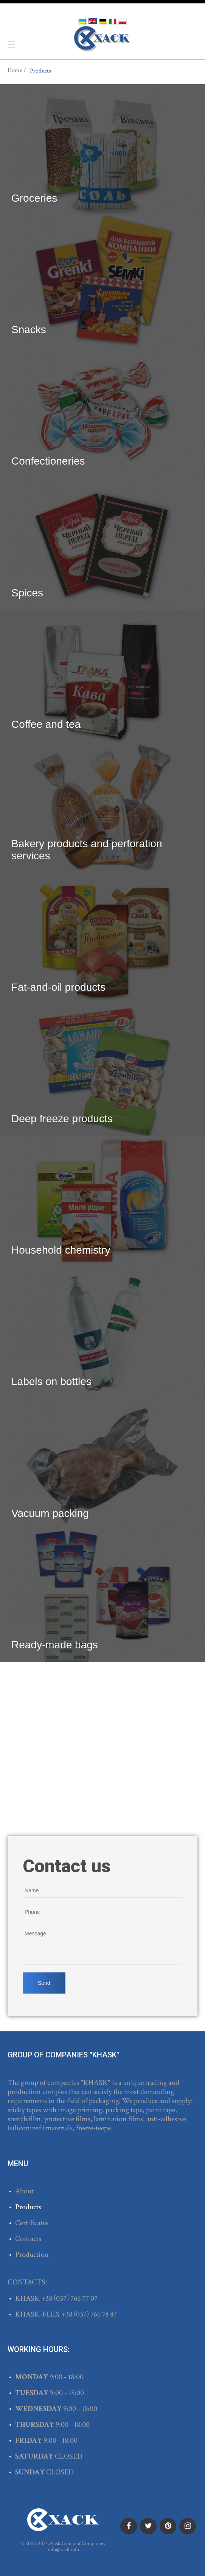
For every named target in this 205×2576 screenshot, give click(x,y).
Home (15, 70)
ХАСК (102, 39)
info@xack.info (63, 2549)
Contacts (28, 2239)
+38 (47, 2298)
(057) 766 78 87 (95, 2314)
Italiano (112, 21)
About (24, 2191)
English (92, 21)
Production (32, 2254)
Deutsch (102, 21)
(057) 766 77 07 (76, 2298)
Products (28, 2207)
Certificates (31, 2223)
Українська (82, 21)
